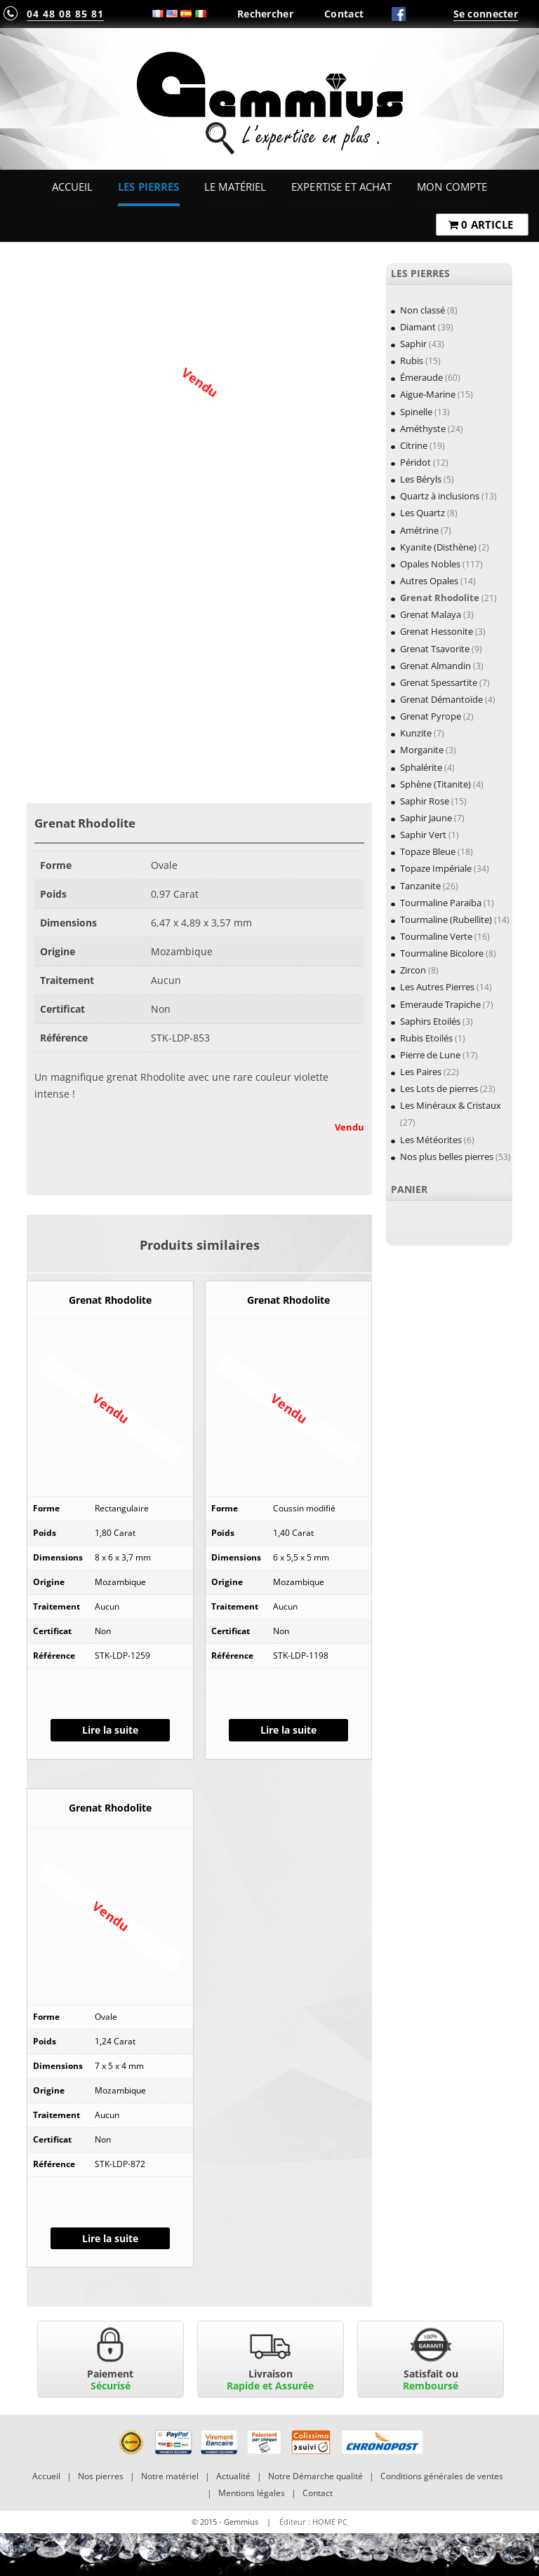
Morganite (422, 749)
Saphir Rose (424, 801)
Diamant (418, 327)
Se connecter (485, 13)
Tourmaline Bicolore (442, 953)
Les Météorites (431, 1139)
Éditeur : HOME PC (313, 2521)
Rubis (411, 360)
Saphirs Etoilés (430, 1021)
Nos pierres (101, 2476)
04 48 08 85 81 (65, 13)
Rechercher (265, 13)
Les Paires (420, 1071)
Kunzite (416, 733)
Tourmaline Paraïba (440, 902)
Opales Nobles (430, 564)
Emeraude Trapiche (440, 1004)
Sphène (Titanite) (435, 784)
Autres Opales (429, 580)
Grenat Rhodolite (439, 597)
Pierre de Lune (430, 1054)
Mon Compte (452, 187)
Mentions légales (251, 2493)
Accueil (72, 187)
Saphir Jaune (426, 817)
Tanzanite (420, 885)
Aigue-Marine (427, 394)
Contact (344, 13)
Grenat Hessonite (436, 631)
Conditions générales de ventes (441, 2476)
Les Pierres (149, 187)
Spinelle (416, 411)
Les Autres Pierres (437, 986)
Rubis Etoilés (426, 1038)
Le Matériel (235, 187)
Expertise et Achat (341, 187)
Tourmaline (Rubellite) (446, 919)
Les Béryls (420, 479)
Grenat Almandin (435, 665)
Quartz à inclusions (439, 496)
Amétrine (419, 530)
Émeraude (421, 377)
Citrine (413, 445)
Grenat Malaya (430, 614)
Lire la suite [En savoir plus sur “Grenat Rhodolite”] (110, 1730)
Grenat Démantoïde (441, 699)
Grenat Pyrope (430, 716)
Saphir (413, 343)
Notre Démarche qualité (315, 2476)
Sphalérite (421, 767)
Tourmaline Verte (436, 936)
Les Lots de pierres (439, 1088)
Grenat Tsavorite (435, 648)
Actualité (233, 2476)
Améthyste (423, 428)
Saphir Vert (423, 834)
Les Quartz (422, 512)
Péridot (415, 462)
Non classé (422, 310)
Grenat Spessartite (438, 682)
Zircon (413, 970)
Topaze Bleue (427, 851)
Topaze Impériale (436, 868)
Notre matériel (170, 2476)
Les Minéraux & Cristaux (450, 1105)
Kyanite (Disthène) (438, 547)
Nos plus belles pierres (446, 1156)
